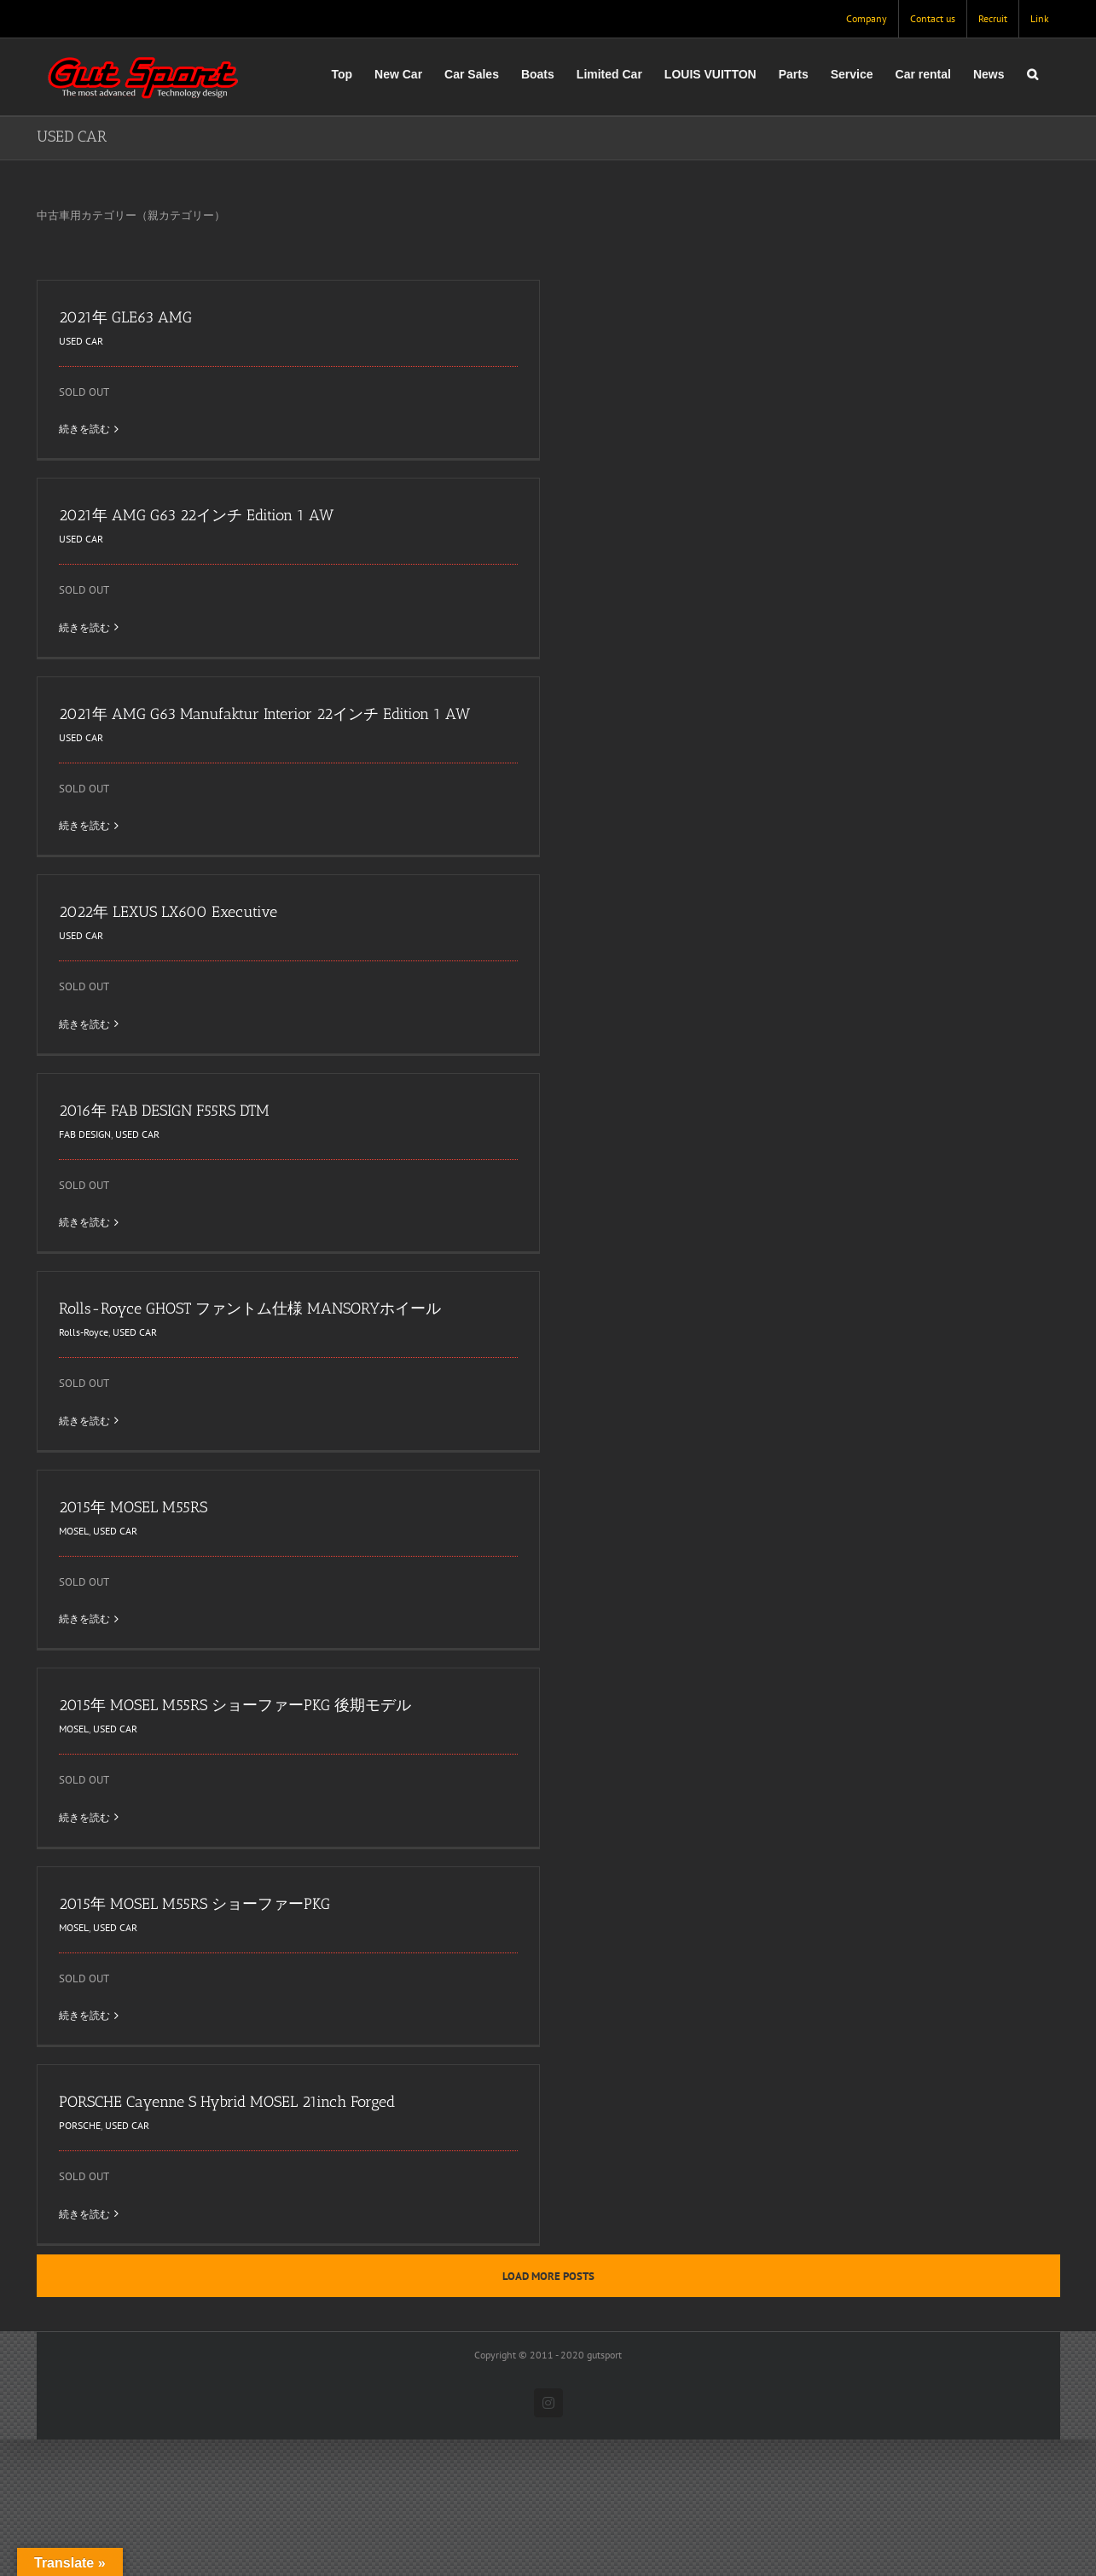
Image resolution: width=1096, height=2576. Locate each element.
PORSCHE (80, 2125)
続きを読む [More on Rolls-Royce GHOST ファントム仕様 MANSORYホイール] (84, 1420)
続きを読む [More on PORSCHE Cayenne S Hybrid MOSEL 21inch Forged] (84, 2214)
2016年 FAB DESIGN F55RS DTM (164, 1110)
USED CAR (81, 340)
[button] (1032, 74)
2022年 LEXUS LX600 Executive (168, 911)
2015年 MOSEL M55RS (133, 1507)
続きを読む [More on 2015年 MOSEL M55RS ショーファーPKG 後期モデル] (84, 1817)
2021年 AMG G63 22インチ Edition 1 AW (196, 515)
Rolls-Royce (83, 1332)
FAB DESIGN (85, 1134)
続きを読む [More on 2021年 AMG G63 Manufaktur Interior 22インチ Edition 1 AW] (84, 825)
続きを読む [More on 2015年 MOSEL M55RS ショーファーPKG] (84, 2015)
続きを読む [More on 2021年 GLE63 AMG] (84, 428)
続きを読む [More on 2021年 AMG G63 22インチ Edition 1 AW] (84, 627)
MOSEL (74, 1530)
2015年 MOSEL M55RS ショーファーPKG (194, 1903)
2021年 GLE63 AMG (125, 317)
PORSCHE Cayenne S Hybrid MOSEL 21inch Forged (227, 2101)
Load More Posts (548, 2276)
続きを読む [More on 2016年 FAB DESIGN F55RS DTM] (84, 1221)
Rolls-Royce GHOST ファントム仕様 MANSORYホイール (250, 1308)
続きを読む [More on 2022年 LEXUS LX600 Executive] (84, 1024)
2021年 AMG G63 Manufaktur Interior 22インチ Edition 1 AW (264, 714)
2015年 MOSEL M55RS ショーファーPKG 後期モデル (235, 1705)
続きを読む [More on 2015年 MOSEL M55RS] (84, 1618)
